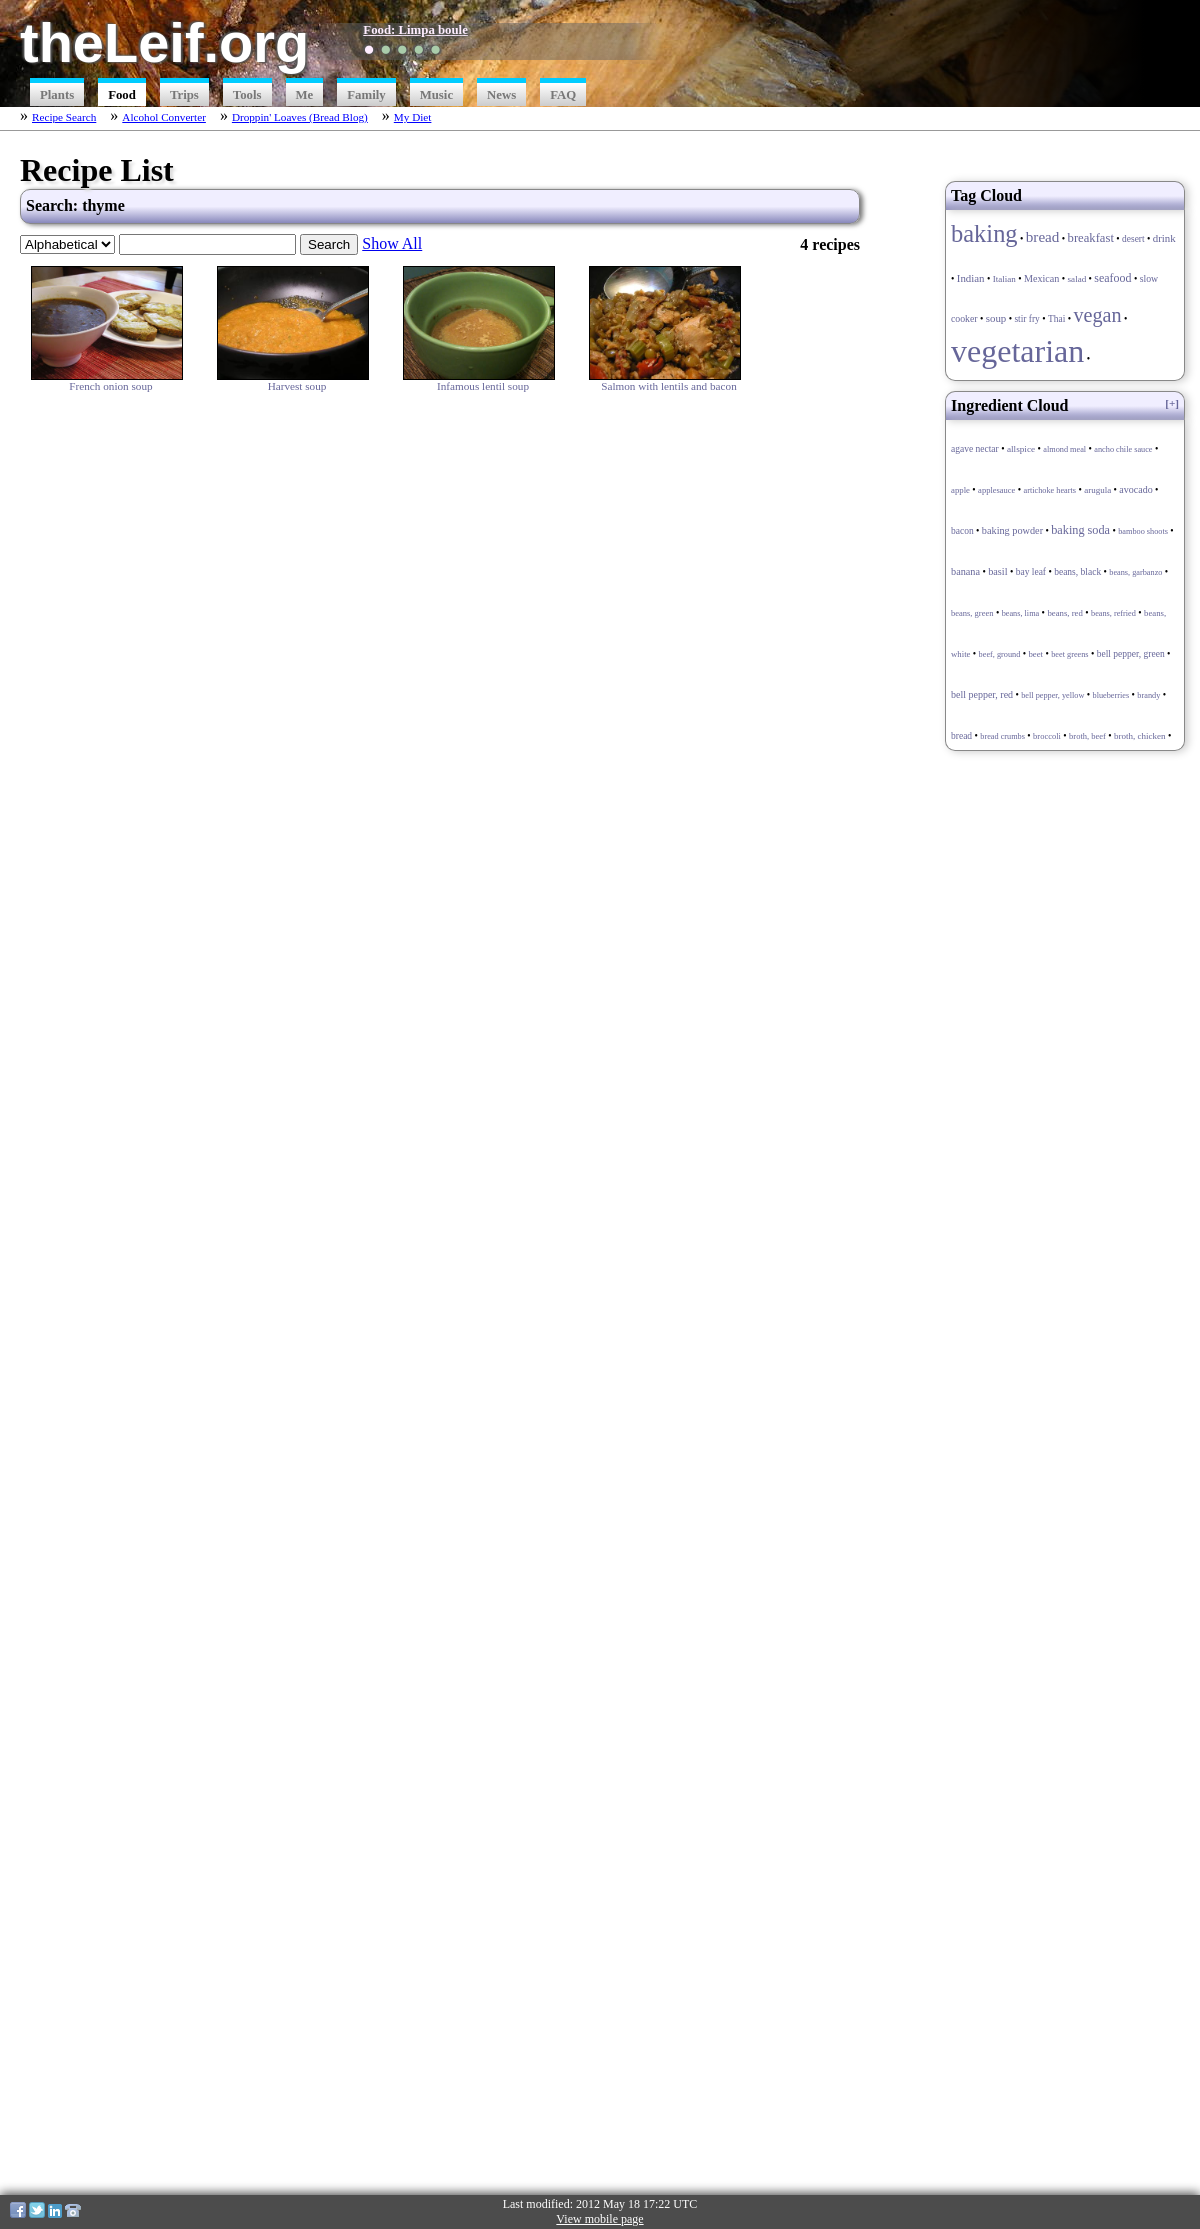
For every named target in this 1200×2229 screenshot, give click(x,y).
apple (960, 490)
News (501, 95)
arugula (1097, 490)
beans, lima (1021, 613)
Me (305, 95)
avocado (1135, 489)
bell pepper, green (1131, 654)
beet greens (1069, 654)
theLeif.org (164, 42)
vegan (1097, 315)
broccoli (1047, 736)
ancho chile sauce (1123, 449)
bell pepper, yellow (1052, 695)
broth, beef (1087, 736)
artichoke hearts (1050, 490)
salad (1077, 279)
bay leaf (1031, 572)
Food (122, 95)
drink (1164, 238)
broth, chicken (1139, 736)
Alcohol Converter (164, 117)
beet (1035, 654)
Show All (392, 243)
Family (366, 95)
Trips (184, 95)
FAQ (563, 95)
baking (984, 233)
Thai (1056, 319)
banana (965, 571)
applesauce (996, 490)
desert (1133, 239)
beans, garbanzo (1135, 572)
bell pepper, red (982, 694)
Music (436, 95)
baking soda (1080, 530)
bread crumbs (1002, 736)
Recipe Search (64, 117)
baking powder (1012, 530)
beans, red (1064, 613)
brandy (1148, 695)
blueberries (1111, 695)
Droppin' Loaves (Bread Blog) (300, 117)
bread (1043, 236)
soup (996, 318)
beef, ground (1000, 654)
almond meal (1064, 449)
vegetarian (1017, 351)
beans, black (1077, 572)
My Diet (413, 117)
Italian (1004, 279)
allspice (1021, 449)
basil (997, 571)
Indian (971, 278)
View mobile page (599, 2219)
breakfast (1091, 238)
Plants (57, 95)
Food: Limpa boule (415, 30)
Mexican (1041, 278)
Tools (247, 95)
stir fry (1026, 319)
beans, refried (1113, 613)
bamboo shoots (1143, 531)
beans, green (972, 613)
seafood (1112, 278)
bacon (962, 531)
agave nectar (975, 449)
